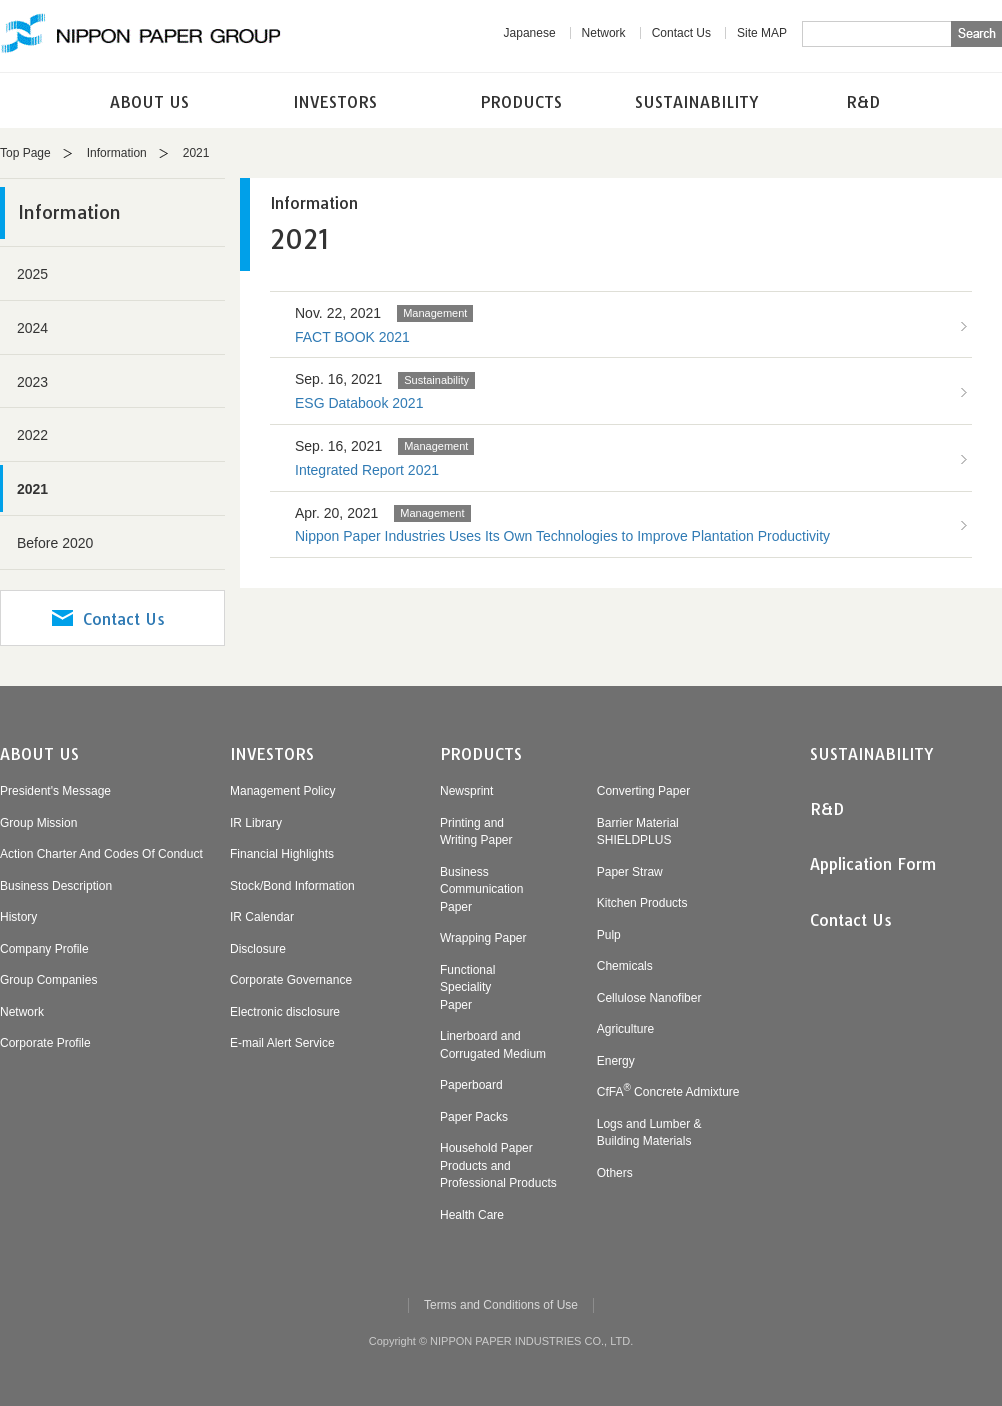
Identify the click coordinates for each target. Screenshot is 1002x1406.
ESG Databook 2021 (359, 403)
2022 (32, 435)
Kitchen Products (642, 903)
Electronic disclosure (285, 1012)
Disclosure (258, 949)
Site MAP (762, 33)
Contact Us (681, 33)
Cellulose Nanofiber (649, 998)
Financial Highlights (282, 854)
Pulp (609, 935)
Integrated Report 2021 (367, 470)
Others (615, 1173)
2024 (32, 328)
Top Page (25, 153)
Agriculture (625, 1029)
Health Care (472, 1215)
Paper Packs (474, 1117)
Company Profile (44, 949)
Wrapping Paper (483, 938)
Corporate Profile (45, 1043)
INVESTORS (335, 102)
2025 (32, 274)
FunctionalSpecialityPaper (467, 987)
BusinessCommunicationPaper (481, 889)
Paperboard (471, 1085)
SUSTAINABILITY (697, 102)
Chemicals (625, 966)
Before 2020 (55, 543)
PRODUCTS (521, 102)
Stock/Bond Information (292, 886)
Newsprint (466, 791)
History (18, 917)
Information (117, 153)
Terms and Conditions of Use (501, 1305)
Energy (616, 1061)
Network (604, 33)
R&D (863, 102)
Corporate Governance (291, 980)
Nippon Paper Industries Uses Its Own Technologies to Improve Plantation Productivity (562, 536)
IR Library (256, 823)
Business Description (56, 886)
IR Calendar (262, 917)
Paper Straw (630, 872)
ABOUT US (149, 102)
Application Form (873, 864)
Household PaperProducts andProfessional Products (498, 1165)
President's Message (55, 791)
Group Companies (48, 980)
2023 (32, 382)
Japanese (530, 33)
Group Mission (38, 823)
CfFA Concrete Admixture (668, 1092)
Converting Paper (643, 791)
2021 (32, 489)
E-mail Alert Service (282, 1043)
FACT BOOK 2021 (352, 337)
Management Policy (282, 791)
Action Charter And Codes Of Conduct (101, 854)
